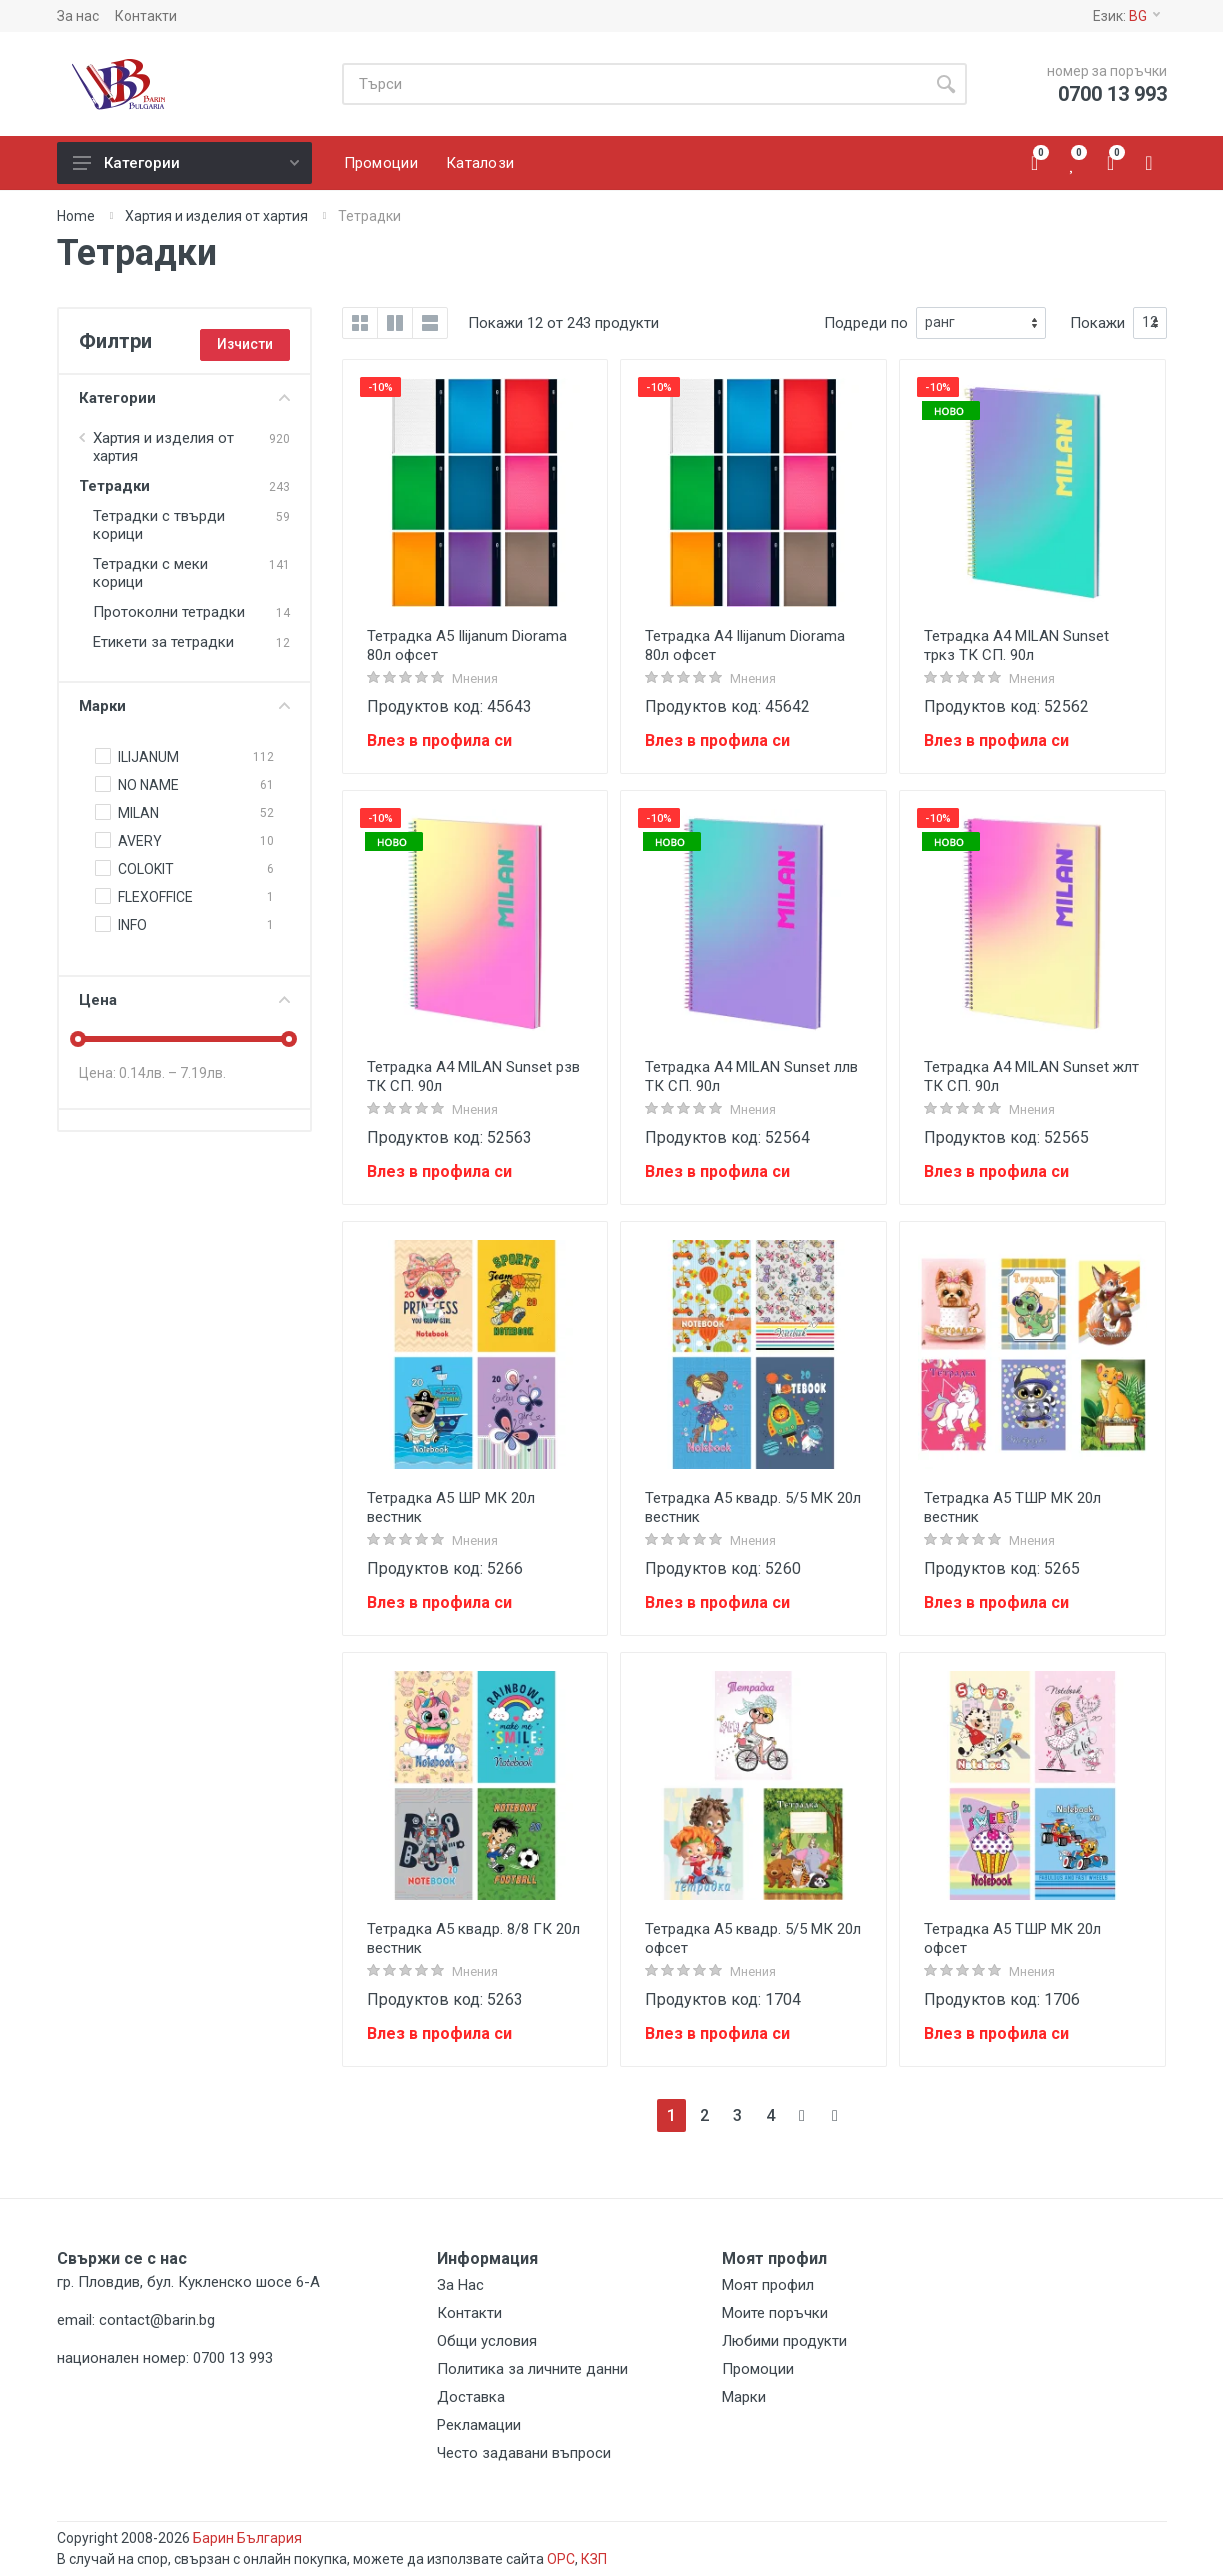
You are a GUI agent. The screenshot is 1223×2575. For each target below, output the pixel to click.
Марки (184, 706)
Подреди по (866, 323)
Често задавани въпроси (524, 2453)
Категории (186, 163)
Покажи (1097, 323)
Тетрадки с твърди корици (159, 525)
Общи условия (487, 2341)
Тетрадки (114, 486)
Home (76, 216)
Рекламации (479, 2425)
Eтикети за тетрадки (163, 642)
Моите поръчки (775, 2313)
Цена (184, 1000)
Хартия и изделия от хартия (216, 216)
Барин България (247, 2538)
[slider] (79, 1039)
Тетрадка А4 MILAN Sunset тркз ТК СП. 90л (1016, 645)
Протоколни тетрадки (169, 612)
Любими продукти (784, 2341)
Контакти (146, 16)
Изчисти (245, 344)
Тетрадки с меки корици (150, 573)
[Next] (803, 2115)
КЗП (594, 2559)
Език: (1126, 16)
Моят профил (768, 2285)
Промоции (758, 2369)
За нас (78, 16)
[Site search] (633, 84)
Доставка (471, 2397)
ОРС (561, 2559)
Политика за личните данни (532, 2369)
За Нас (460, 2285)
